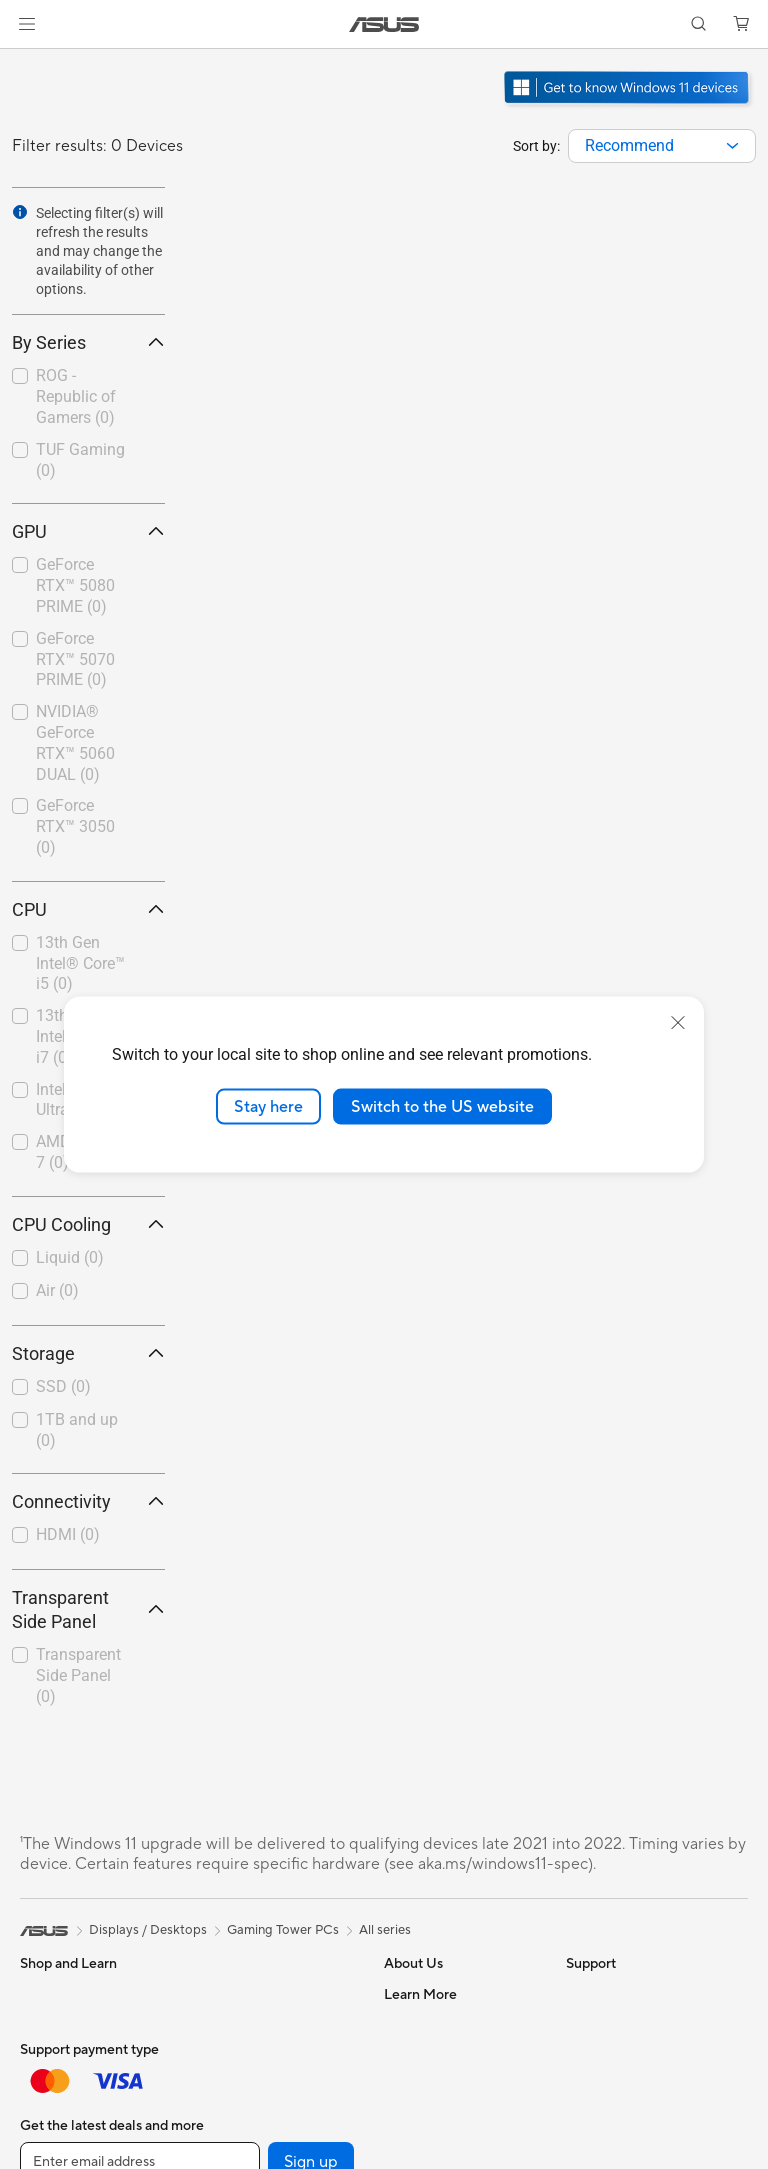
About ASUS (421, 1994)
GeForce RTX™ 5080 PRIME (75, 585)
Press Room (419, 2144)
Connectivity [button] (88, 1501)
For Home (49, 2025)
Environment (603, 2024)
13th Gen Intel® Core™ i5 (80, 963)
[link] (384, 24)
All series (385, 1930)
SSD (63, 1386)
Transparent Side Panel (78, 1675)
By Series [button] (88, 342)
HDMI (68, 1534)
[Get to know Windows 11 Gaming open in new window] (628, 106)
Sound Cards (236, 2144)
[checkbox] (80, 397)
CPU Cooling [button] (88, 1224)
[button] (27, 24)
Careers (407, 2024)
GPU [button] (88, 531)
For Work (47, 2055)
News (400, 2054)
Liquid (70, 1257)
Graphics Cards (244, 2024)
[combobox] (662, 146)
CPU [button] (88, 909)
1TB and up (77, 1430)
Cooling (221, 2084)
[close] (678, 1022)
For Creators (58, 2085)
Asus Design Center (624, 2145)
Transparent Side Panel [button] (88, 1609)
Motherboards (241, 1994)
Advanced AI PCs (617, 2115)
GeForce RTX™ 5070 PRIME (75, 659)
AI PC (583, 2085)
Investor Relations (437, 2084)
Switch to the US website (442, 1106)
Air (57, 1290)
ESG (579, 1994)
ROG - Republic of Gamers (76, 396)
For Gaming (54, 2145)
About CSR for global (447, 2114)
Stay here (268, 1106)
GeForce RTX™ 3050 (75, 826)
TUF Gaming (80, 460)
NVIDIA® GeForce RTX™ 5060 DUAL (75, 742)
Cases (216, 2054)
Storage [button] (88, 1353)
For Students (58, 2115)
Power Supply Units (256, 2114)
